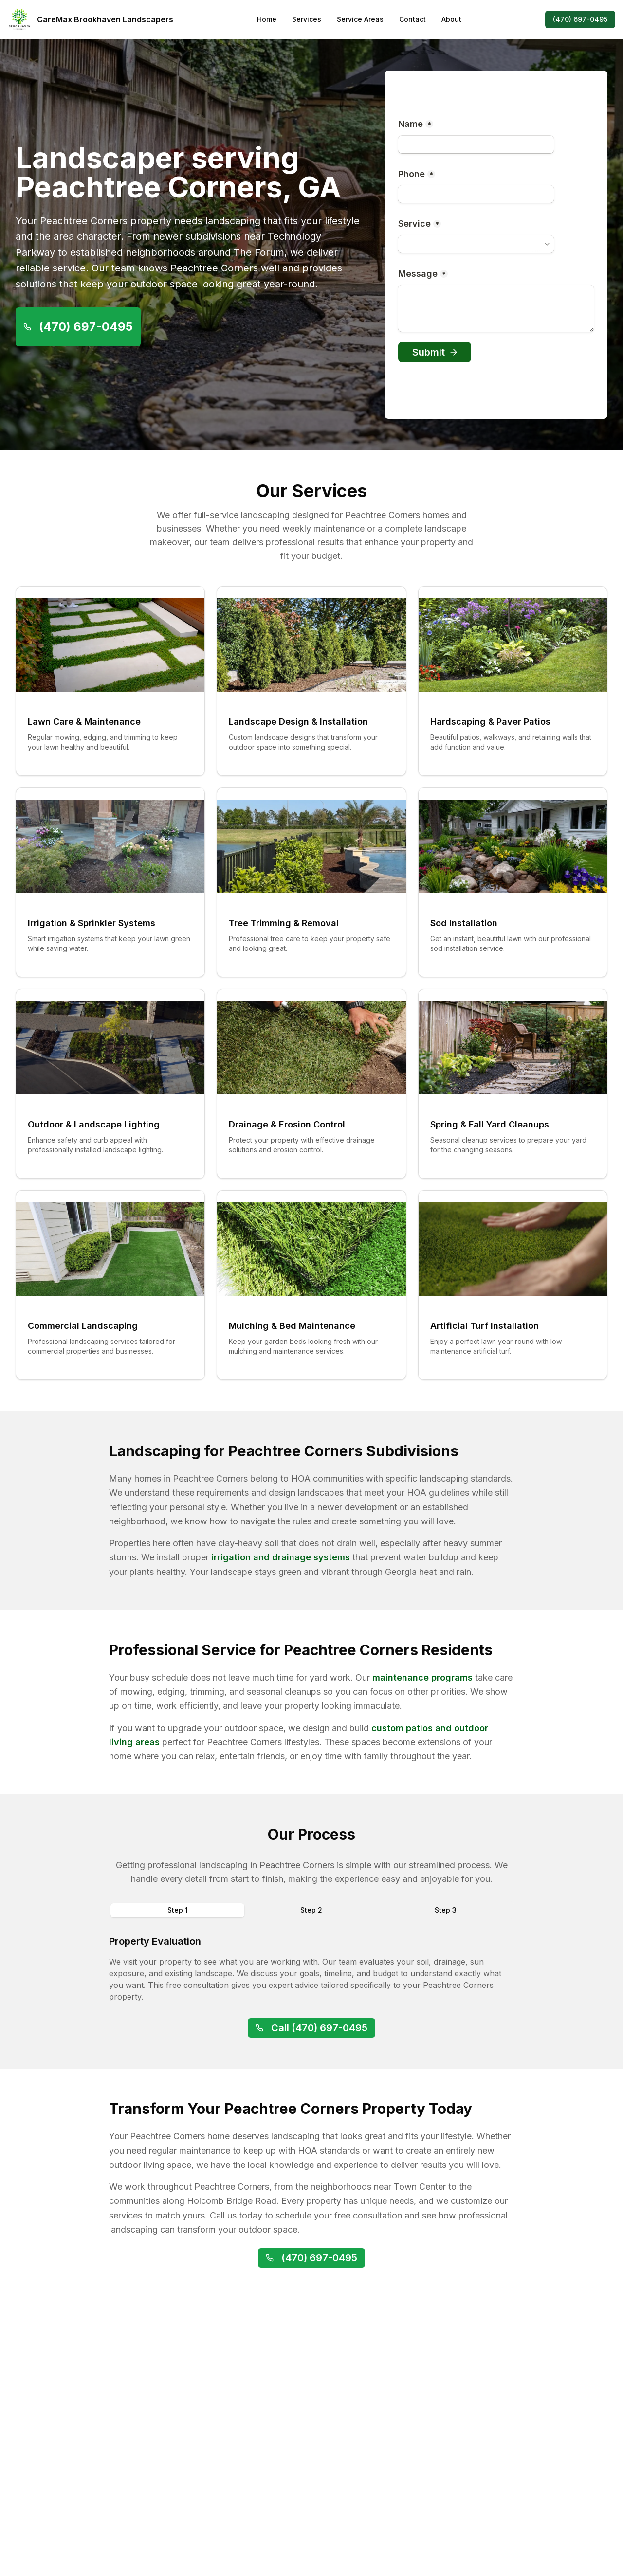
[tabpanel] (311, 1968)
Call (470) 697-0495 (311, 2028)
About (451, 19)
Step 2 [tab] (311, 1910)
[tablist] (311, 1910)
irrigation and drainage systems (280, 1557)
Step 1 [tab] (177, 1910)
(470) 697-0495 (580, 19)
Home (266, 19)
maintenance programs (422, 1677)
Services (306, 19)
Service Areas (360, 19)
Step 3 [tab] (446, 1910)
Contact (412, 19)
